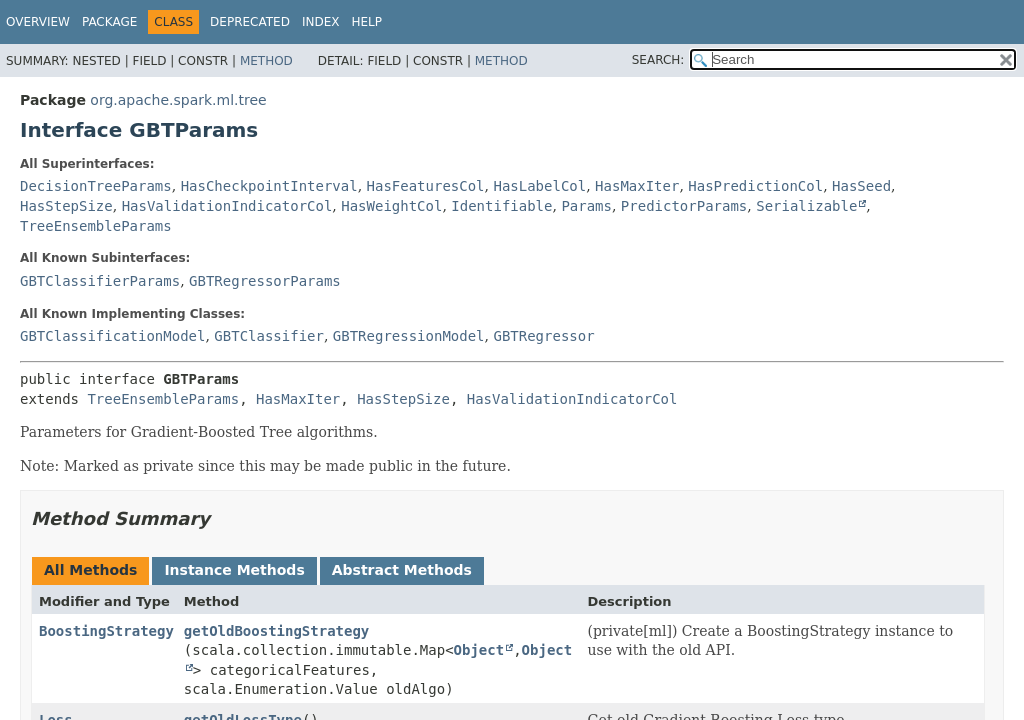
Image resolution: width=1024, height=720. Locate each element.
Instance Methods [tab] (234, 570)
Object (479, 650)
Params (586, 206)
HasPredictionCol (755, 186)
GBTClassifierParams (100, 281)
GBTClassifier (269, 336)
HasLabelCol (539, 186)
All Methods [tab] (90, 570)
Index (321, 22)
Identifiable (501, 206)
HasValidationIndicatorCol (227, 206)
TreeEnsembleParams (96, 226)
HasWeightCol (391, 206)
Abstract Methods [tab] (402, 570)
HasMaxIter (637, 186)
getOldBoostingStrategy (276, 631)
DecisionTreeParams (96, 186)
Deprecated (250, 22)
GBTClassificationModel (112, 336)
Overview (38, 22)
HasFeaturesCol (426, 186)
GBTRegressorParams (265, 281)
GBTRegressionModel (409, 336)
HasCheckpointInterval (269, 186)
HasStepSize (66, 206)
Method (266, 61)
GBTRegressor (543, 336)
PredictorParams (684, 206)
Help (366, 22)
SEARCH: (658, 60)
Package (109, 22)
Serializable (806, 206)
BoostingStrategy (106, 631)
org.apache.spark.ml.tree (178, 100)
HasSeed (861, 186)
